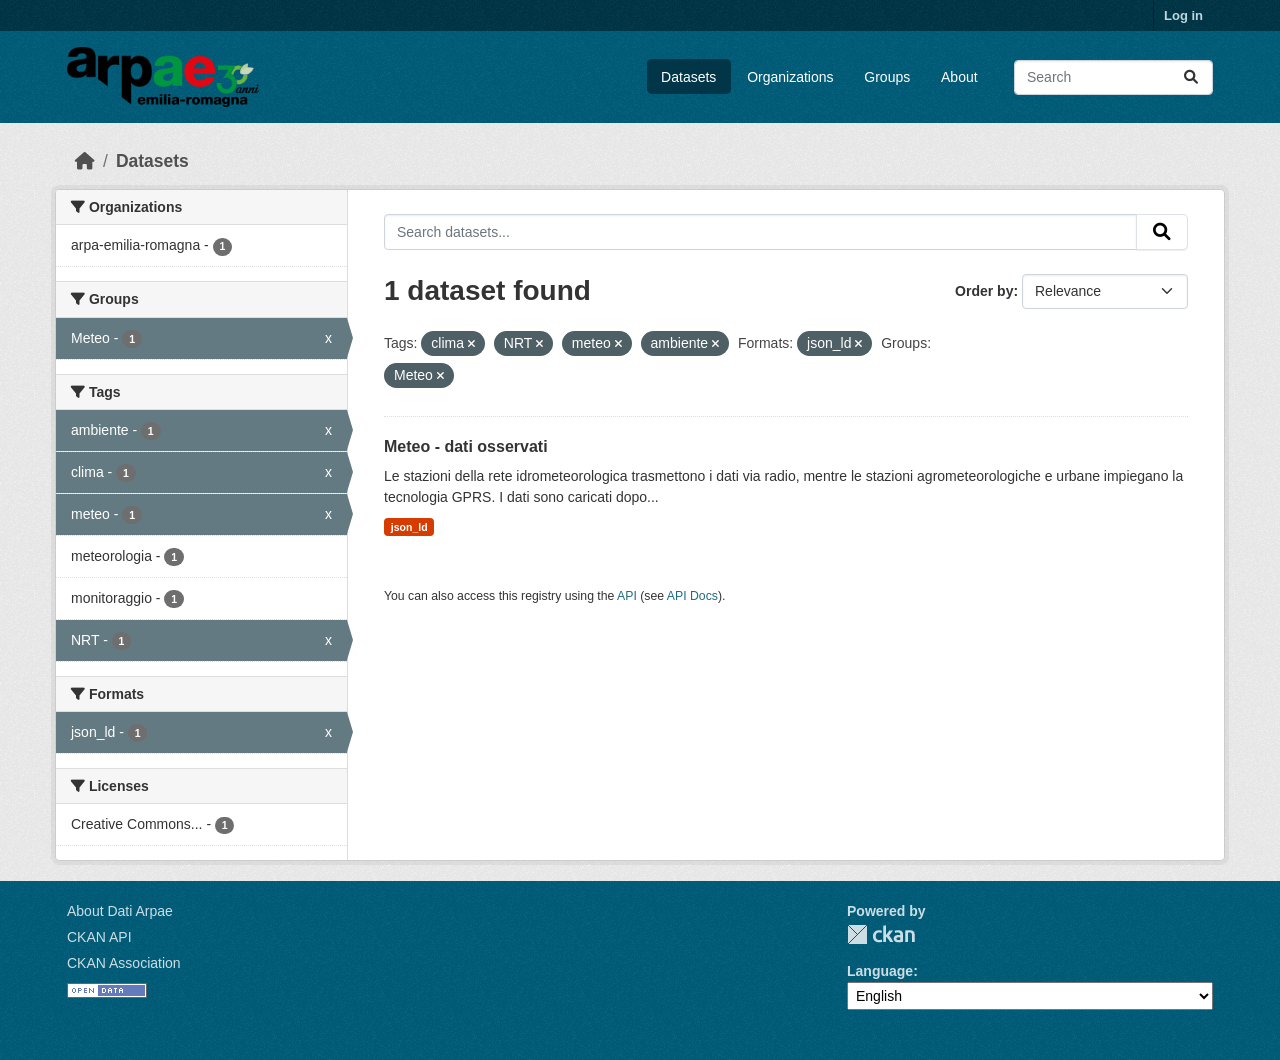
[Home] (85, 161)
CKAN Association (124, 963)
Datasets (688, 77)
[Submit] (1191, 77)
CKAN (881, 934)
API (627, 596)
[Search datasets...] (1113, 77)
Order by (984, 291)
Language (880, 971)
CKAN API (99, 937)
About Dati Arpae (120, 911)
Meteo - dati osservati (466, 446)
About (959, 77)
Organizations (790, 77)
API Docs (692, 596)
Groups (887, 77)
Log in (1183, 15)
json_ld (409, 527)
